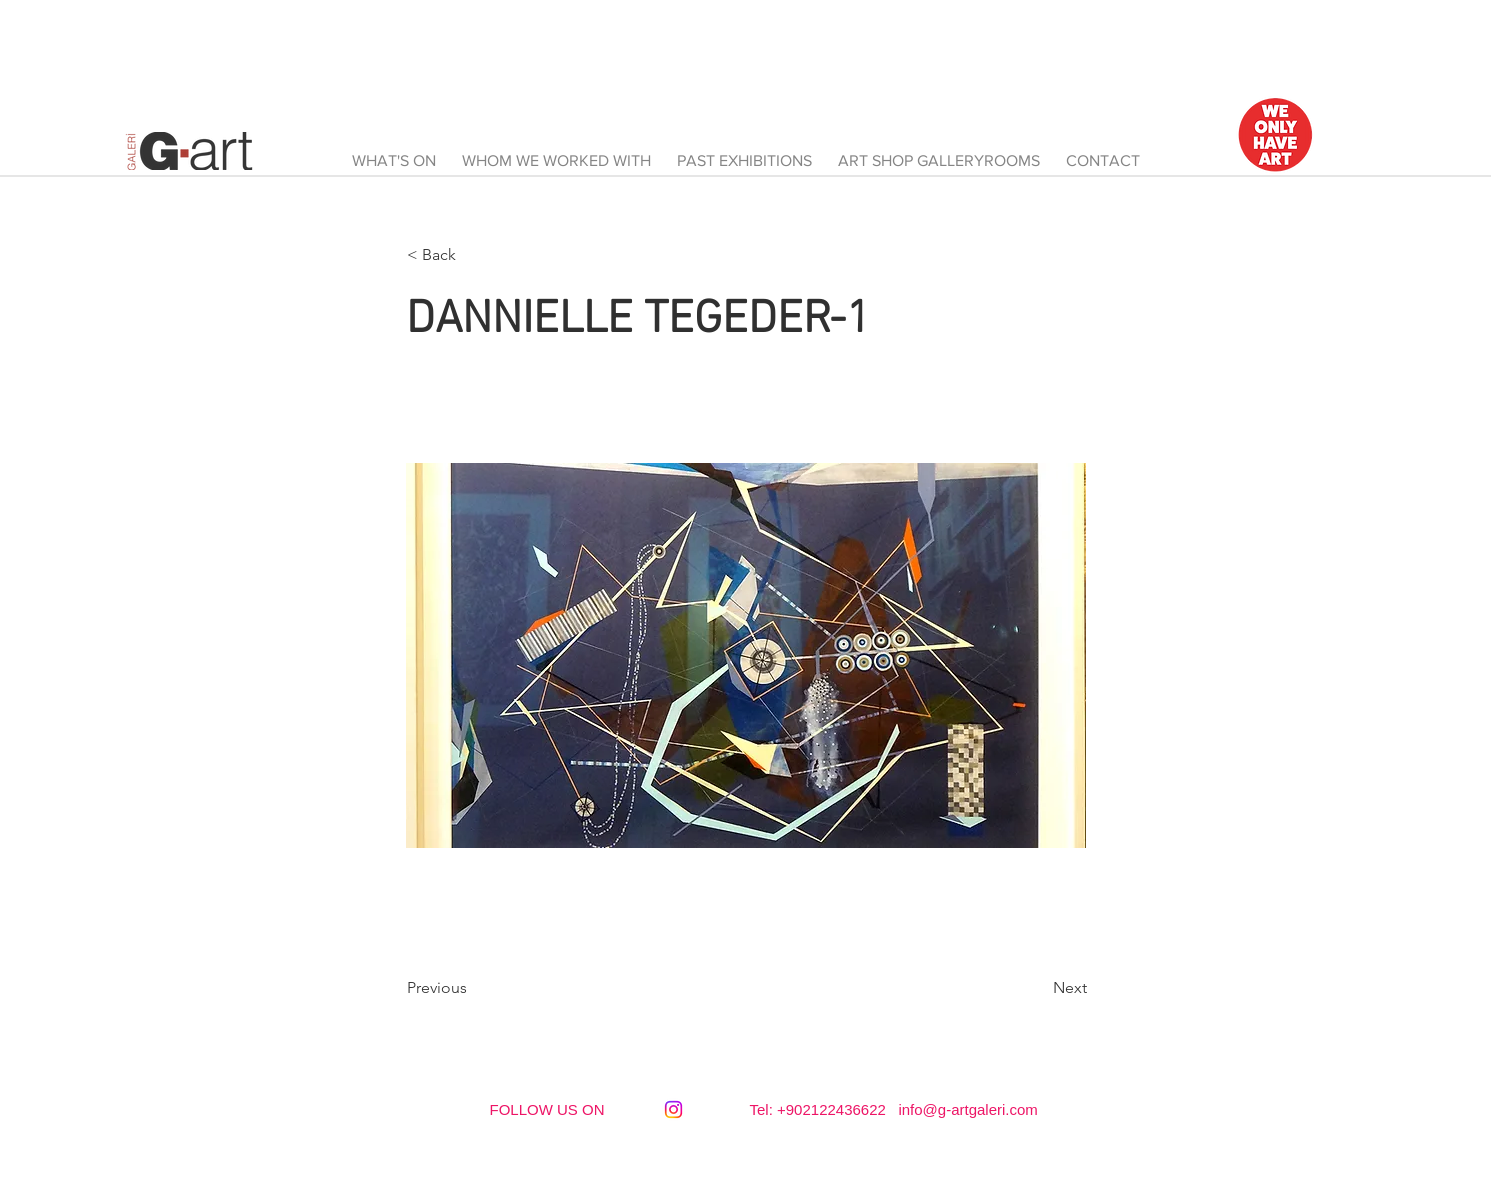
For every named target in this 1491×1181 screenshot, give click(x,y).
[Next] (1037, 988)
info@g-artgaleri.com (967, 1109)
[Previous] (473, 988)
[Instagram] (673, 1109)
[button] (473, 255)
